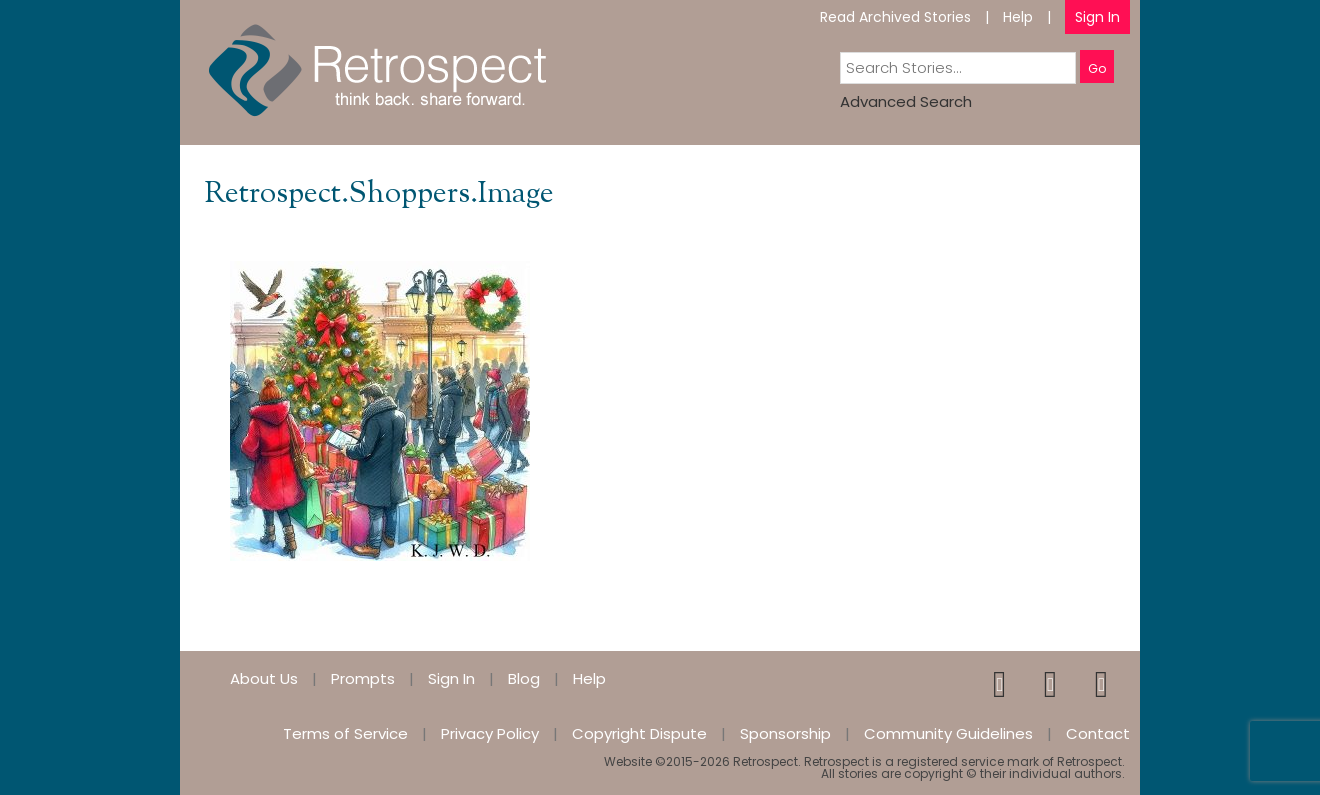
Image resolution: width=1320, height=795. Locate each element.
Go (1097, 68)
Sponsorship (785, 733)
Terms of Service (345, 733)
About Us (264, 678)
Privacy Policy (490, 733)
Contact (1098, 733)
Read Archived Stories (895, 17)
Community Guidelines (948, 733)
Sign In (1097, 17)
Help (1018, 17)
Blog (524, 678)
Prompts (363, 678)
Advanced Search (906, 101)
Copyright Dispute (639, 733)
